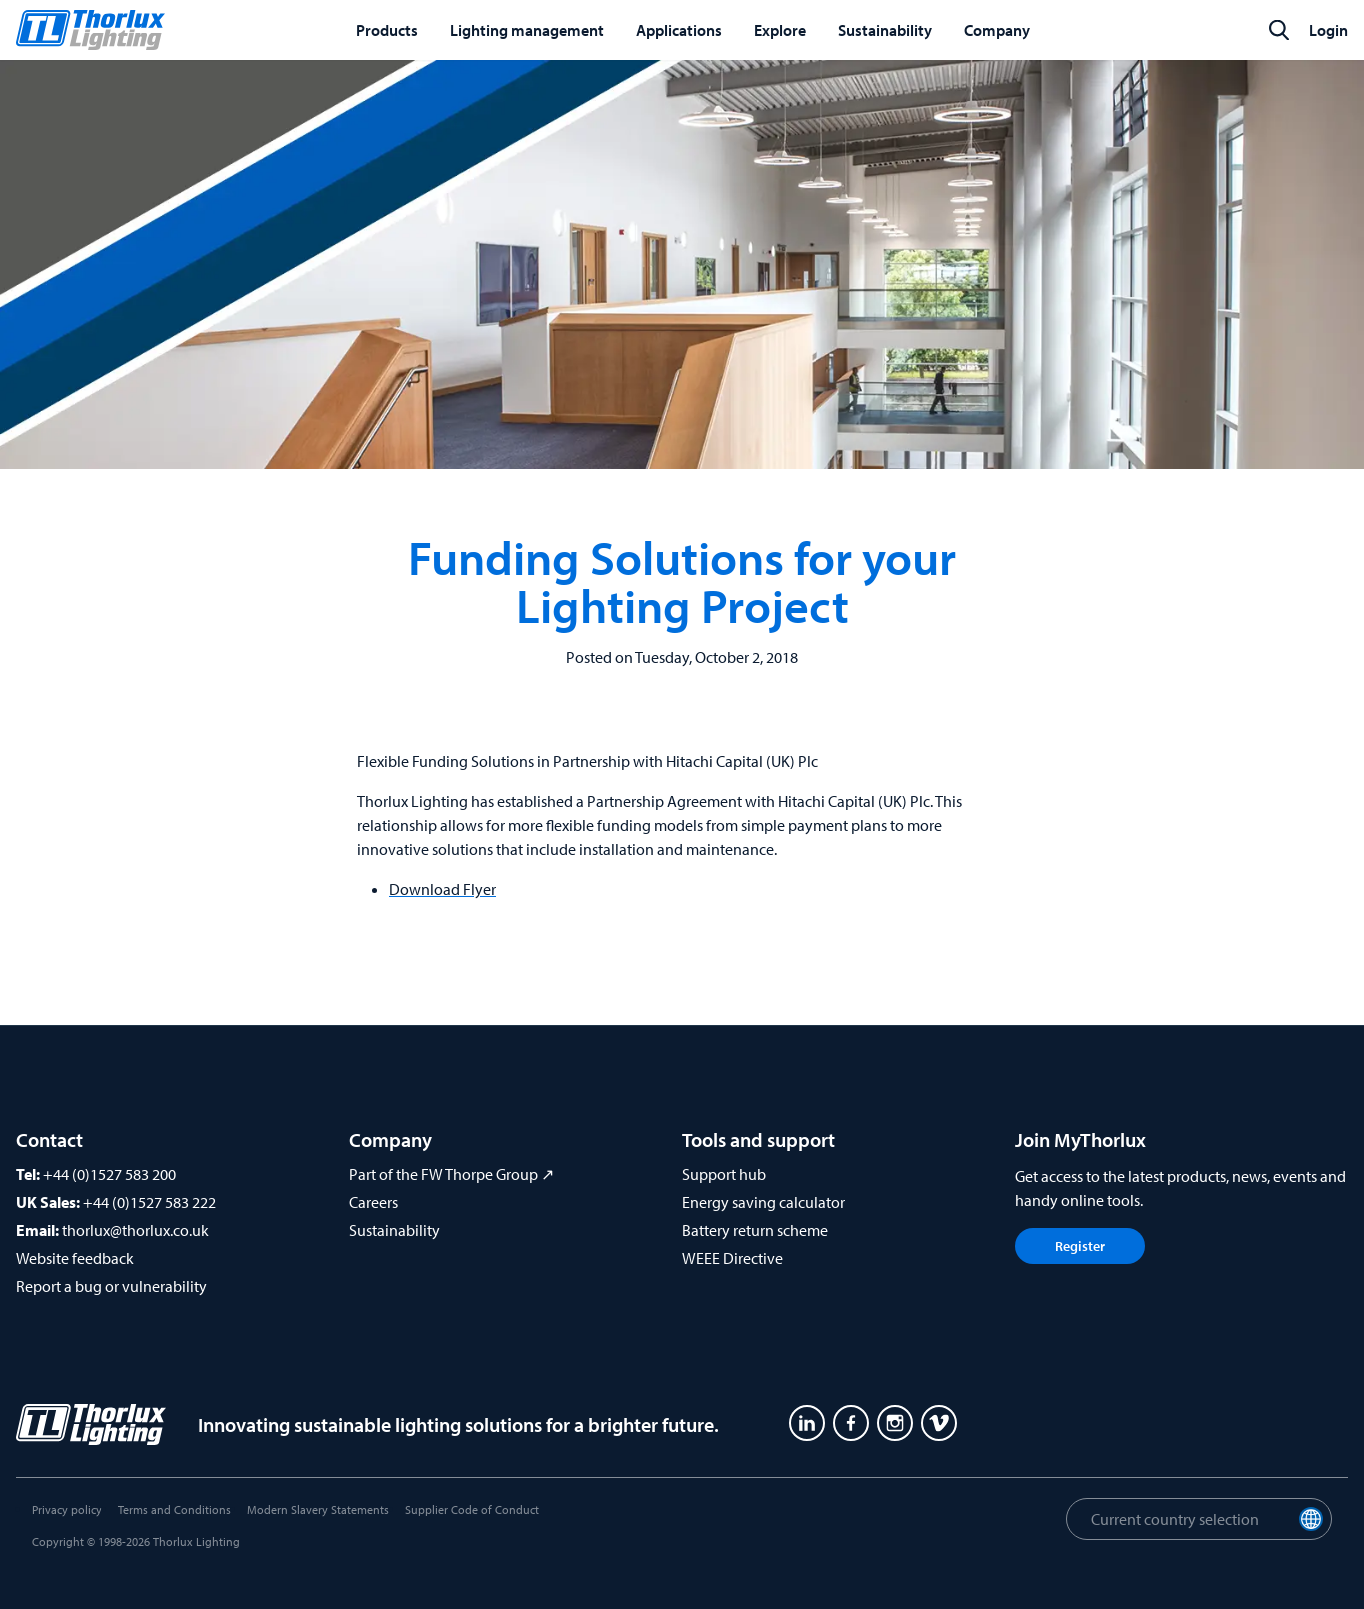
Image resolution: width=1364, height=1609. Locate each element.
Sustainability (394, 1230)
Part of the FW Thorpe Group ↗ (451, 1174)
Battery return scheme (755, 1230)
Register (1080, 1246)
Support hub (724, 1174)
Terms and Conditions (174, 1509)
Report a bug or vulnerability (111, 1286)
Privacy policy (67, 1509)
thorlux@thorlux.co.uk (135, 1230)
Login (1328, 30)
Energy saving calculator (763, 1202)
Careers (373, 1202)
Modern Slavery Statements (318, 1509)
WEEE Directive (732, 1258)
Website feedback (75, 1258)
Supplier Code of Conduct (472, 1509)
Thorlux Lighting (196, 1541)
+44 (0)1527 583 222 (149, 1202)
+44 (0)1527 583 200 (109, 1174)
